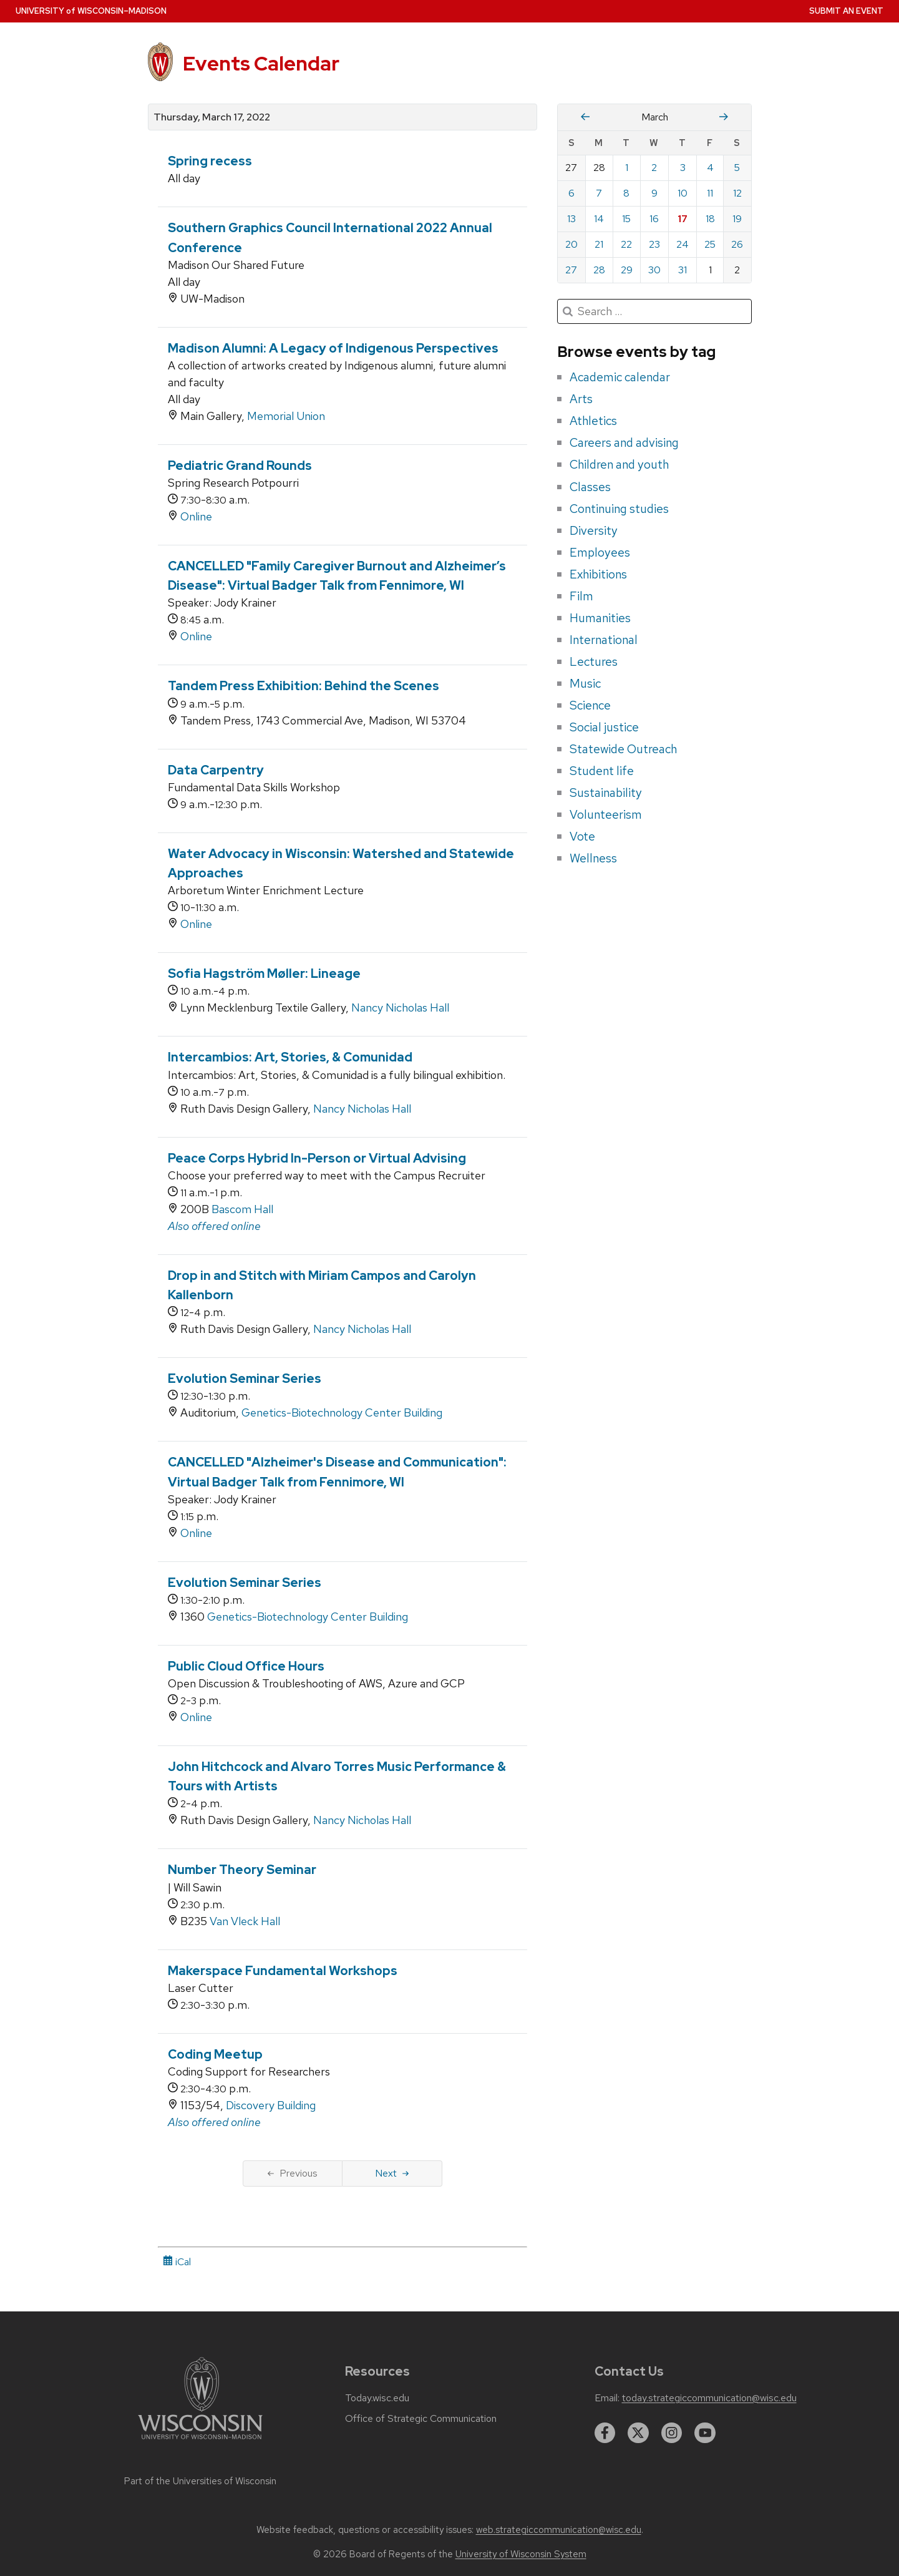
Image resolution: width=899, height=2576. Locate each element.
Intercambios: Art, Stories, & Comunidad (290, 1057)
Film (581, 596)
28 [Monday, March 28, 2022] (599, 269)
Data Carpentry (216, 770)
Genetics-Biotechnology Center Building (341, 1412)
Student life (602, 771)
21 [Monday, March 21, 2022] (599, 244)
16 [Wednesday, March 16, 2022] (654, 218)
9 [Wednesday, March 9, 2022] (654, 193)
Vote (582, 836)
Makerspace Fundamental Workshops (282, 1971)
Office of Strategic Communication (421, 2419)
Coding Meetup (215, 2054)
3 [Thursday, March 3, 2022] (683, 167)
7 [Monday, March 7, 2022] (599, 193)
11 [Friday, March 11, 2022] (710, 193)
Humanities (600, 618)
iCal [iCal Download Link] (177, 2261)
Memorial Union (286, 416)
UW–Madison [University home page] (91, 11)
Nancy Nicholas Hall (400, 1007)
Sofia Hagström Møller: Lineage (264, 973)
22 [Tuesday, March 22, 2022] (626, 244)
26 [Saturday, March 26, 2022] (737, 244)
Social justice (604, 727)
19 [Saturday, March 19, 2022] (737, 218)
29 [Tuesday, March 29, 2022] (627, 269)
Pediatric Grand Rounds (240, 465)
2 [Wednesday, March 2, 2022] (654, 167)
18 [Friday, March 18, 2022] (710, 218)
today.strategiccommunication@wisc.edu (709, 2398)
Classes (590, 487)
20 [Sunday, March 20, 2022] (571, 244)
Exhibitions (598, 574)
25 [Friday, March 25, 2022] (710, 244)
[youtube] (705, 2433)
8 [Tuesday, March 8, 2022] (626, 193)
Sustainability (606, 792)
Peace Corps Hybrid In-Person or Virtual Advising (317, 1158)
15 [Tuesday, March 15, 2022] (626, 218)
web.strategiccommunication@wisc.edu (558, 2530)
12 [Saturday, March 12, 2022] (737, 193)
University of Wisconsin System (520, 2554)
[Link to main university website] (200, 2441)
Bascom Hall (242, 1209)
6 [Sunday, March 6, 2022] (571, 193)
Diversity (594, 530)
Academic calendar (620, 377)
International (604, 640)
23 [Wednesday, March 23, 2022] (654, 244)
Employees (600, 552)
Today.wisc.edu (377, 2398)
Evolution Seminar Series (244, 1378)
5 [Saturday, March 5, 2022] (737, 167)
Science (590, 705)
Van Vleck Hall (245, 1921)
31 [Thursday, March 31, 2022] (682, 269)
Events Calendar (261, 63)
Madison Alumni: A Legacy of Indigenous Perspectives (333, 348)
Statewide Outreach (623, 749)
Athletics (593, 420)
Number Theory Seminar (242, 1869)
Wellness (593, 858)
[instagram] (672, 2433)
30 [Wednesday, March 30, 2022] (654, 269)
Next (392, 2173)
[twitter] (638, 2433)
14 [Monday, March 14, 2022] (599, 218)
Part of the (200, 2481)
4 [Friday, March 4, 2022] (710, 167)
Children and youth (619, 464)
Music (585, 683)
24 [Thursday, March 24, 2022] (682, 244)
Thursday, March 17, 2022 (211, 117)
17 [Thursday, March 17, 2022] (683, 218)
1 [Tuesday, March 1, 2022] (626, 167)
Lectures (594, 661)
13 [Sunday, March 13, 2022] (571, 218)
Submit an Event (846, 11)
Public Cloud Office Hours (246, 1666)
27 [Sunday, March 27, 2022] (571, 269)
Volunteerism (606, 814)
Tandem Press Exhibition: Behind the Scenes (303, 686)
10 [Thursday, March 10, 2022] (683, 193)
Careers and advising (624, 442)
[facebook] (605, 2433)
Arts (581, 399)
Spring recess (210, 161)
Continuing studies (619, 508)
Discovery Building (271, 2105)
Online (196, 516)
